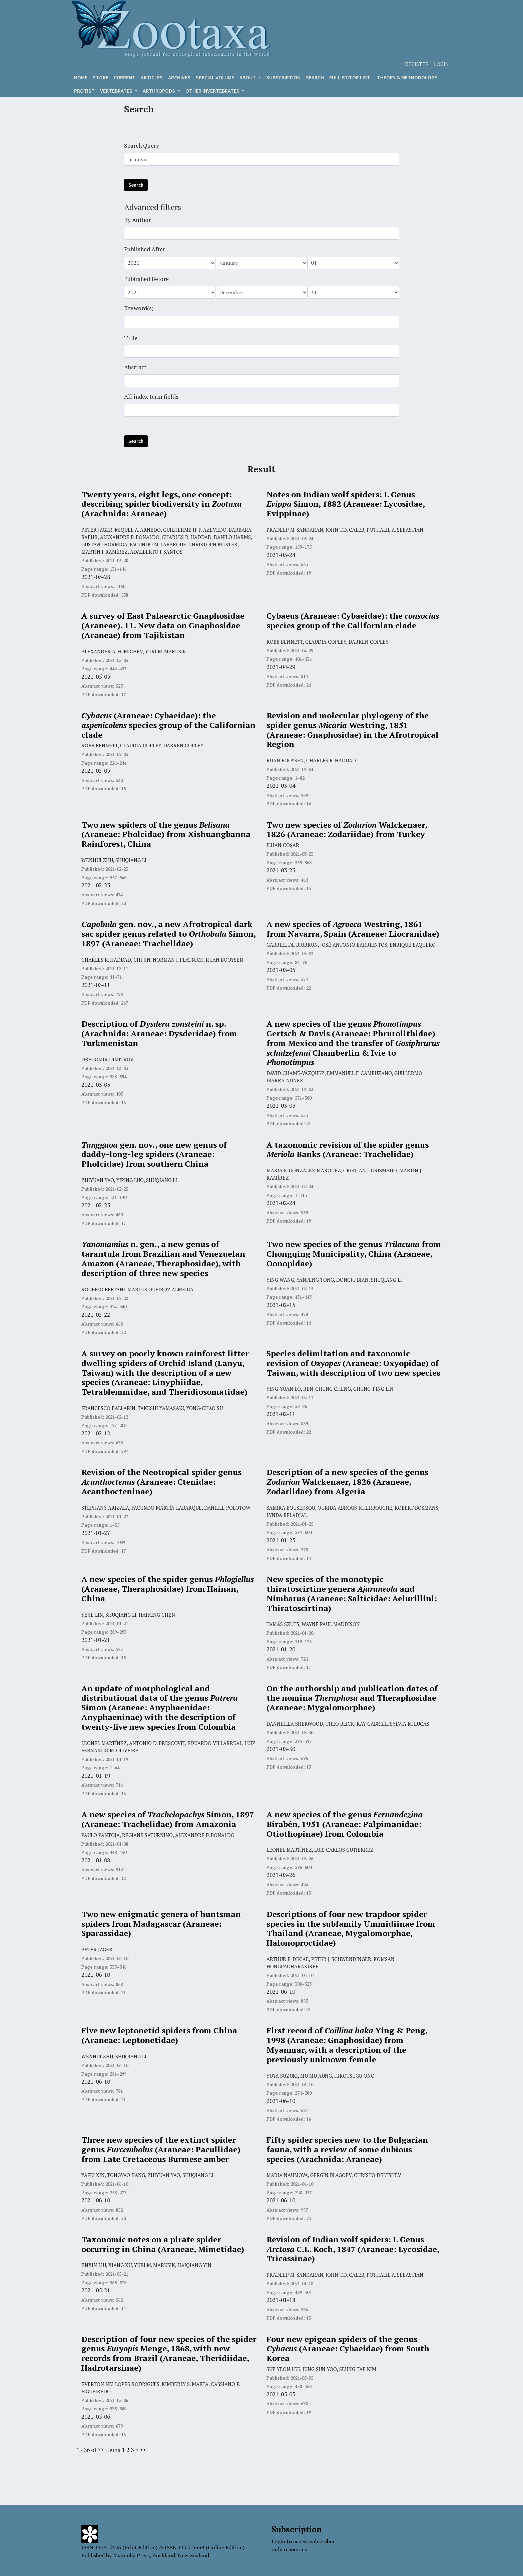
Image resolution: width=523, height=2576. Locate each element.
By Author (137, 220)
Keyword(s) (139, 308)
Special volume (215, 77)
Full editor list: (350, 77)
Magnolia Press (131, 2555)
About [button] (248, 77)
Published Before (146, 279)
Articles (152, 77)
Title (130, 338)
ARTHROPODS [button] (159, 90)
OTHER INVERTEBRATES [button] (212, 90)
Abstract (135, 367)
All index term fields (151, 396)
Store (100, 77)
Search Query (141, 145)
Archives (179, 77)
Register (417, 64)
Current (124, 77)
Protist (84, 90)
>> (142, 2450)
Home (80, 77)
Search (315, 77)
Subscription (283, 77)
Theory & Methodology (407, 77)
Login (441, 64)
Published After (144, 249)
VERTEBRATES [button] (116, 90)
